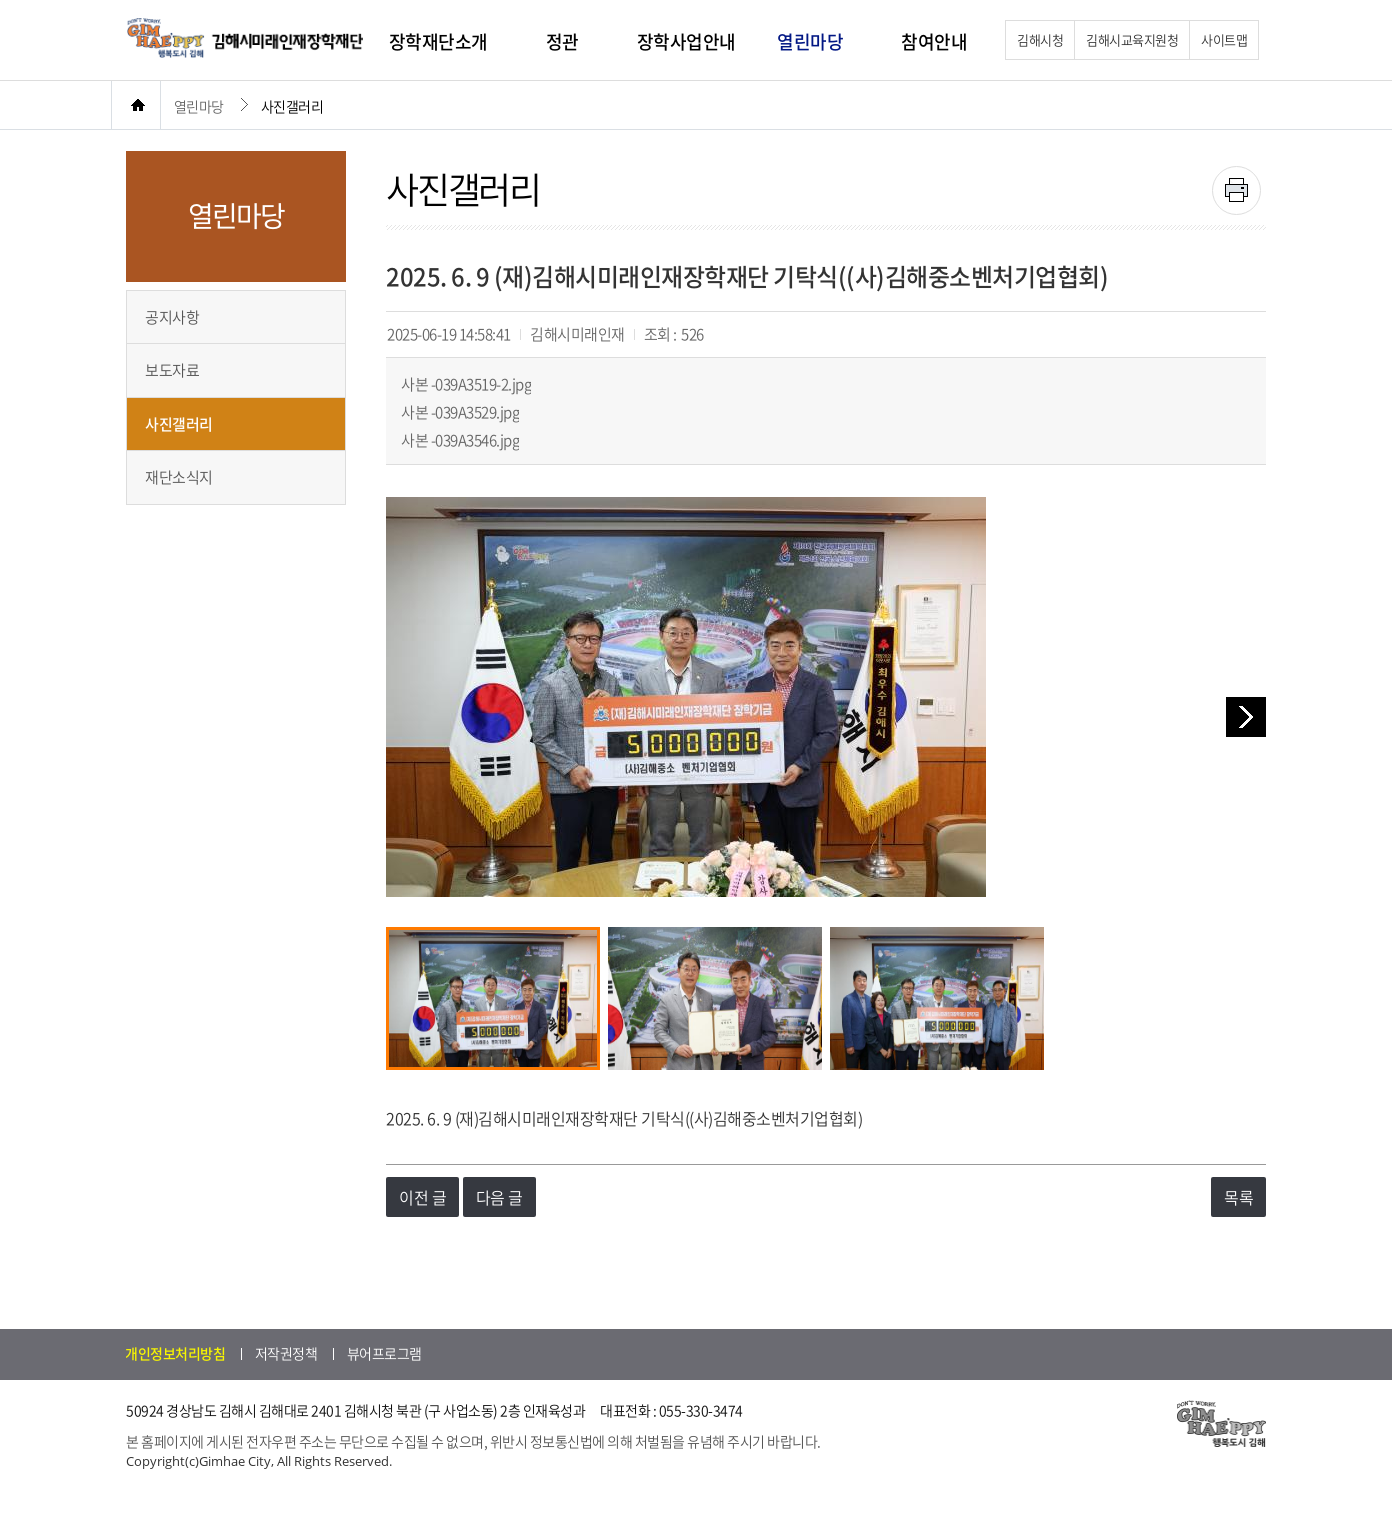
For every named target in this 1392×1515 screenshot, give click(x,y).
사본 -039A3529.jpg (460, 412)
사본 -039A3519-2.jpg (466, 384)
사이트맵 (1224, 39)
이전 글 (422, 1197)
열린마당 (199, 106)
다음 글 (499, 1197)
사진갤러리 (179, 424)
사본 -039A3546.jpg (460, 440)
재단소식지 (179, 477)
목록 (1238, 1197)
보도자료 (172, 370)
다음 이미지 (1246, 717)
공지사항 (172, 317)
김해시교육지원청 (1132, 39)
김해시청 (1040, 39)
